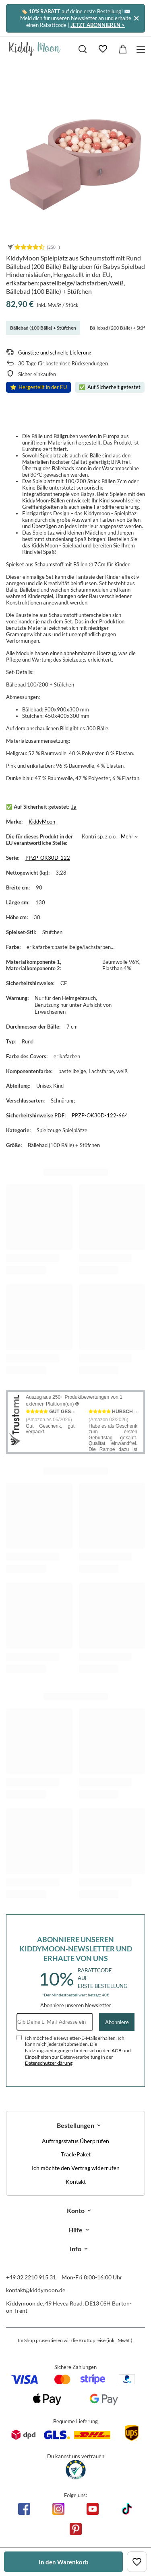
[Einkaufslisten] (103, 49)
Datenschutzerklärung (48, 2063)
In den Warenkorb (64, 2562)
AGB (117, 2050)
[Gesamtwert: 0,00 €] (123, 49)
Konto (76, 2210)
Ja (74, 806)
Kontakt (76, 2181)
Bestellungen (75, 2125)
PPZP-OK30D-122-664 (100, 1115)
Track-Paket (76, 2154)
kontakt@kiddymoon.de (35, 2290)
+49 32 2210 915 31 (31, 2277)
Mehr (127, 836)
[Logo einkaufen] (35, 49)
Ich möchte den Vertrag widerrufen (76, 2168)
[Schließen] (136, 18)
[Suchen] (82, 49)
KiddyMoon (42, 821)
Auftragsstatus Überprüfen (75, 2141)
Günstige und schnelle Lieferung (54, 352)
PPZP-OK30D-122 (47, 858)
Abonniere (117, 2022)
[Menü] (142, 49)
